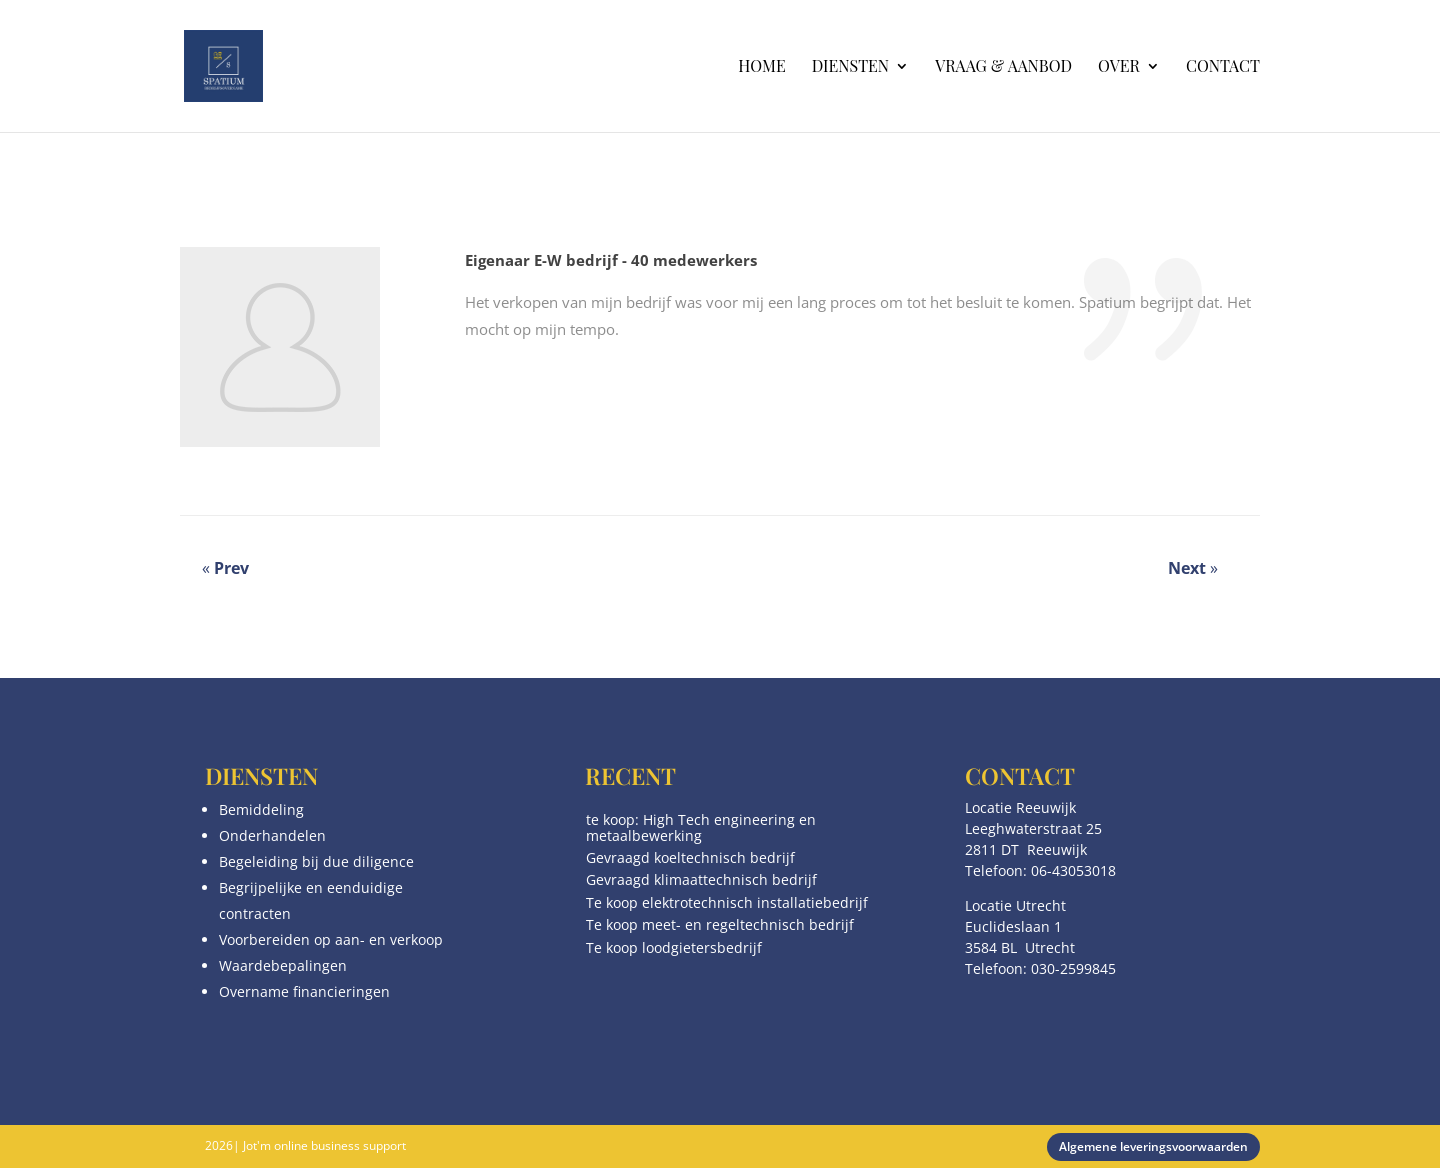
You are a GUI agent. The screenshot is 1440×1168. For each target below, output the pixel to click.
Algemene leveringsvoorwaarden (1153, 1146)
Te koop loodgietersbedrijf (674, 947)
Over (1119, 67)
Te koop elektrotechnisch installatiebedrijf (727, 902)
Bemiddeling (261, 809)
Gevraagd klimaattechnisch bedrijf (701, 879)
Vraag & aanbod (1003, 67)
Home (761, 67)
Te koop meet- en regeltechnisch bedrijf (720, 924)
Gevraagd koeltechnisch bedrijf (690, 857)
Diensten (851, 67)
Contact (1223, 67)
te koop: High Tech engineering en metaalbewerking (701, 827)
